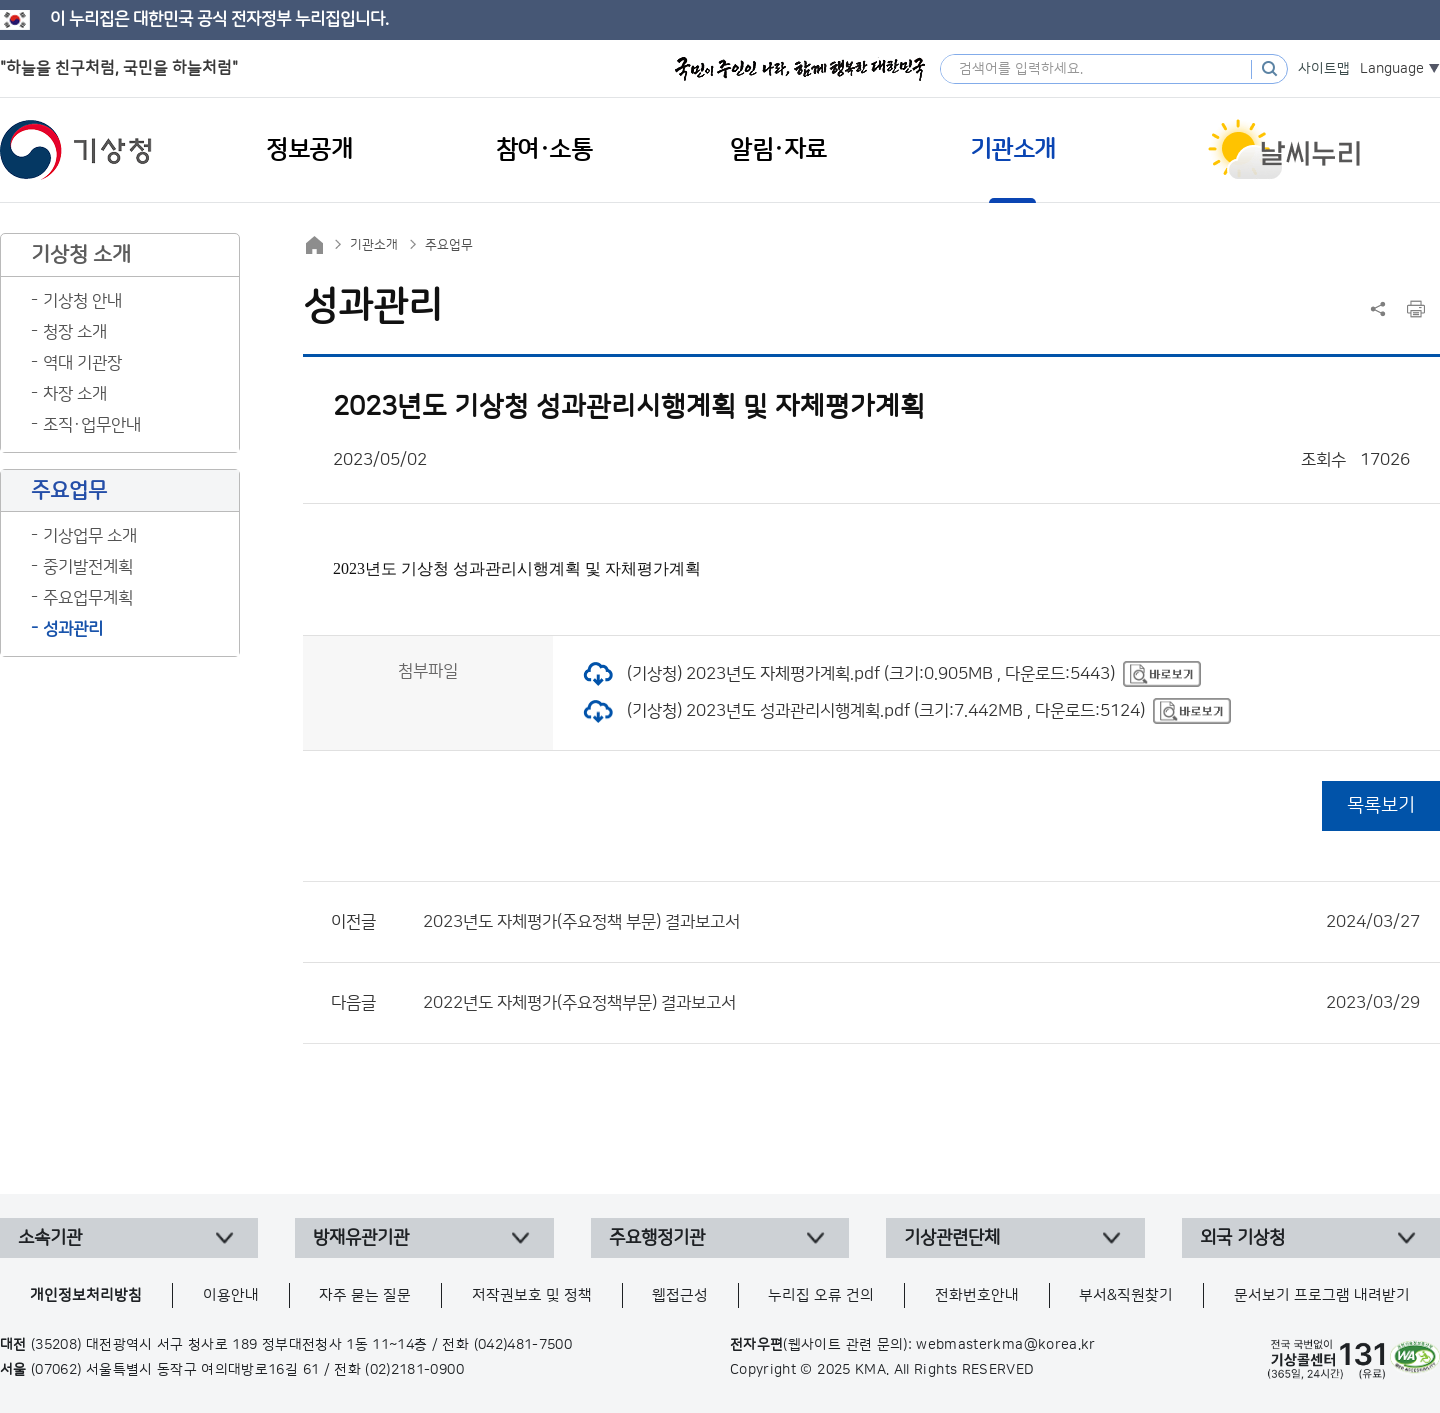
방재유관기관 (361, 1238)
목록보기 (1381, 805)
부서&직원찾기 (1126, 1295)
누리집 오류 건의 (821, 1295)
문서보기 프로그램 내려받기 (1322, 1295)
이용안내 (231, 1295)
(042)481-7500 (523, 1345)
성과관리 (73, 629)
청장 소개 (75, 332)
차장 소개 (75, 394)
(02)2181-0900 (414, 1370)
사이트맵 (1324, 69)
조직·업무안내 (92, 425)
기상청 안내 (82, 301)
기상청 (76, 150)
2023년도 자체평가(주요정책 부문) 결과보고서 (921, 922)
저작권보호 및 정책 (532, 1295)
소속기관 (50, 1238)
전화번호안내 (977, 1295)
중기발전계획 (88, 567)
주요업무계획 (88, 598)
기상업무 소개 (90, 536)
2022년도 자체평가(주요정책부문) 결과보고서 (921, 1003)
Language (1392, 69)
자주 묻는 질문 (365, 1295)
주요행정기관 (657, 1238)
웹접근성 (680, 1295)
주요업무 (449, 245)
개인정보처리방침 (86, 1295)
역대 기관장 (82, 363)
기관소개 (374, 245)
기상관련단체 (952, 1238)
